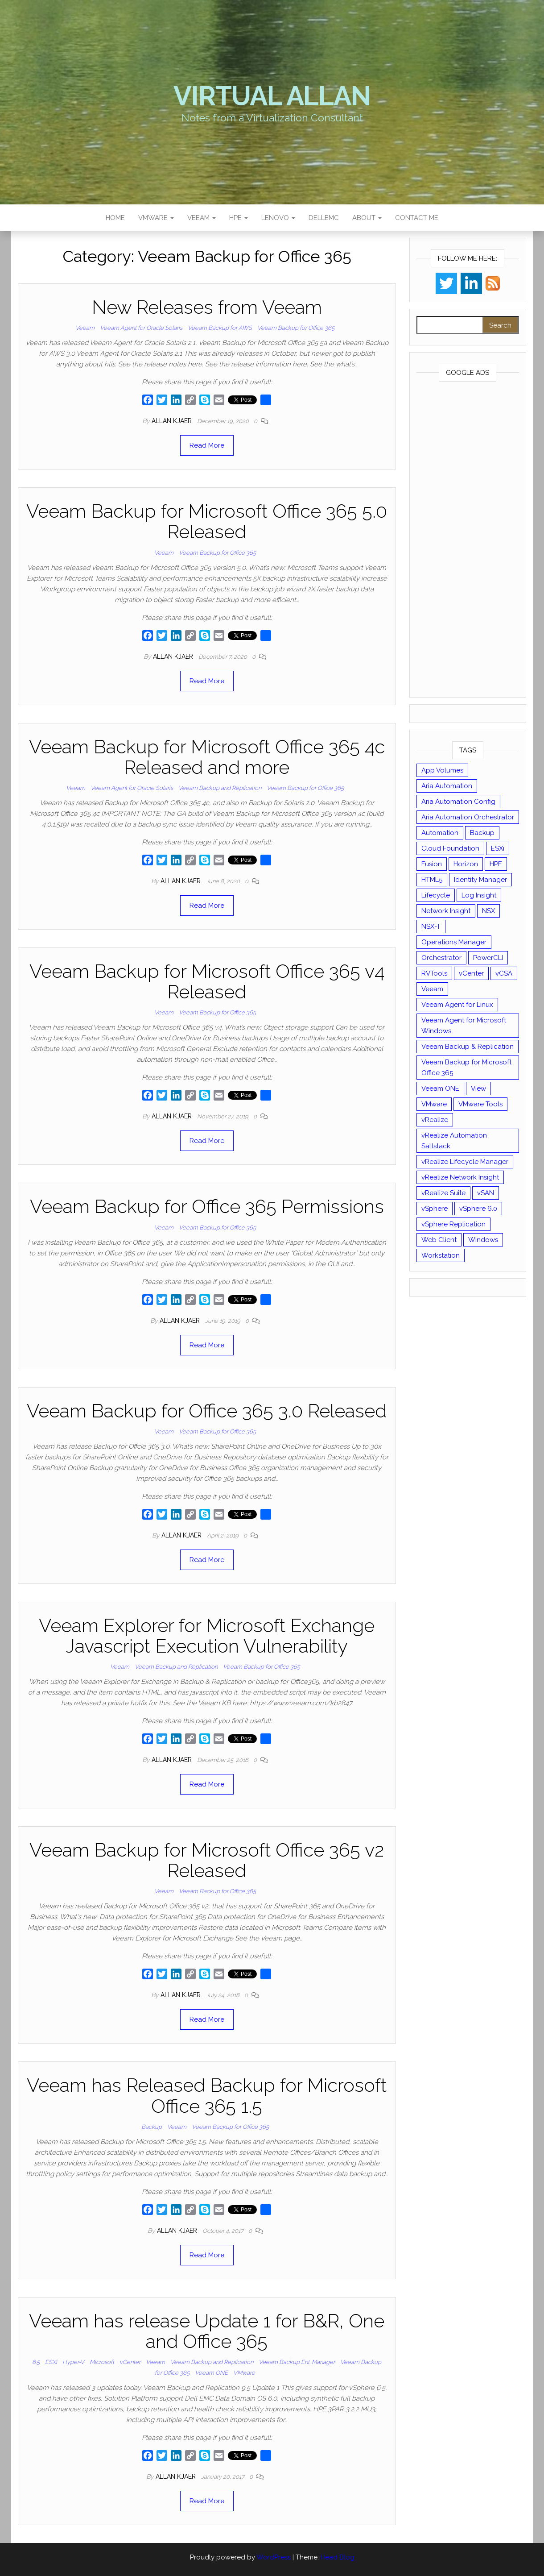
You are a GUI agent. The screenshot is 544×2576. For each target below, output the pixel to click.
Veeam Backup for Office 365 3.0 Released (207, 1411)
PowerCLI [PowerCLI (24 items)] (488, 958)
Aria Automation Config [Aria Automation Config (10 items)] (458, 802)
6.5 (36, 2362)
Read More (207, 445)
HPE (238, 218)
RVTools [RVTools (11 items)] (434, 973)
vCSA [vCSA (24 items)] (503, 973)
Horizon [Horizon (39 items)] (465, 864)
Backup (151, 2126)
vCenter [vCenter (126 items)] (471, 973)
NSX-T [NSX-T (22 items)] (431, 926)
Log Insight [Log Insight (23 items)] (479, 895)
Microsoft (102, 2362)
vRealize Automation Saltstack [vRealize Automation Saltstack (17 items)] (454, 1140)
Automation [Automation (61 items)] (439, 833)
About (367, 218)
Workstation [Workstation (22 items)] (440, 1255)
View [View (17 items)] (478, 1088)
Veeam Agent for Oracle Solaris (141, 327)
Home (115, 218)
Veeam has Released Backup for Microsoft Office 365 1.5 (207, 2095)
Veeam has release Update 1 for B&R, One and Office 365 (206, 2331)
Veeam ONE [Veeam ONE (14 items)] (440, 1088)
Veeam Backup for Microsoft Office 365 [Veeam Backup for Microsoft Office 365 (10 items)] (466, 1067)
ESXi (51, 2362)
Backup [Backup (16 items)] (482, 833)
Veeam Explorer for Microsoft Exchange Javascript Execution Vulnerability (207, 1636)
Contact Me (416, 218)
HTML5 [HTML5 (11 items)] (431, 880)
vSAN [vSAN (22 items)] (485, 1193)
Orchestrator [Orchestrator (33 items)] (441, 958)
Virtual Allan (271, 96)
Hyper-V (73, 2362)
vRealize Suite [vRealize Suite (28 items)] (443, 1193)
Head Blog (337, 2557)
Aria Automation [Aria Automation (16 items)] (446, 786)
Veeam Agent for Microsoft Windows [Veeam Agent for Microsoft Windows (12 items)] (463, 1025)
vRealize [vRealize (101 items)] (434, 1120)
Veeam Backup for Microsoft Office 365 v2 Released (206, 1860)
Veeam (201, 218)
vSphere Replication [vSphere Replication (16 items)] (453, 1224)
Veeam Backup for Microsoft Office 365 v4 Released (206, 981)
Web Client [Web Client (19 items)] (439, 1240)
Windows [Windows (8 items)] (483, 1240)
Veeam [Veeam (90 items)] (432, 989)
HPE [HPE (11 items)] (496, 864)
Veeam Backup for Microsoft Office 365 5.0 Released (206, 521)
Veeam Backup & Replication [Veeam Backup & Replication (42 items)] (467, 1047)
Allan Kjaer (173, 420)
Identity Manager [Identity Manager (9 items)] (480, 880)
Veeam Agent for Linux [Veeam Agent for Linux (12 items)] (457, 1005)
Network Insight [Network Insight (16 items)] (445, 911)
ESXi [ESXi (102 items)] (497, 848)
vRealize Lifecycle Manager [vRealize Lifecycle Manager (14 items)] (464, 1162)
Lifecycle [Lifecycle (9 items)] (435, 895)
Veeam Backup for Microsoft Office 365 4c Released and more (207, 757)
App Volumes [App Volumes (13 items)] (442, 770)
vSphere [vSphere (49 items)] (434, 1209)
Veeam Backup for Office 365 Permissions (207, 1206)
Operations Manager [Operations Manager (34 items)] (453, 942)
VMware (156, 218)
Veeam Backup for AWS (220, 327)
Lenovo (278, 218)
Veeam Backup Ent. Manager (297, 2362)
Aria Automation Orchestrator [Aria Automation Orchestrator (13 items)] (467, 817)
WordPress (273, 2557)
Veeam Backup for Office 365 (295, 327)
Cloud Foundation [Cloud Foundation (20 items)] (450, 848)
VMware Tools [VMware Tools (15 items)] (480, 1104)
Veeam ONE (211, 2372)
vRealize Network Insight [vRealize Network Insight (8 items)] (460, 1177)
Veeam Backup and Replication (219, 788)
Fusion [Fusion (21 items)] (431, 864)
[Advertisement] (467, 541)
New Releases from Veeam (207, 307)
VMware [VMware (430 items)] (434, 1104)
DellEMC (324, 218)
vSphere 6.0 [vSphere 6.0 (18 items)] (478, 1209)
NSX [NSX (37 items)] (488, 911)
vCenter (130, 2362)
